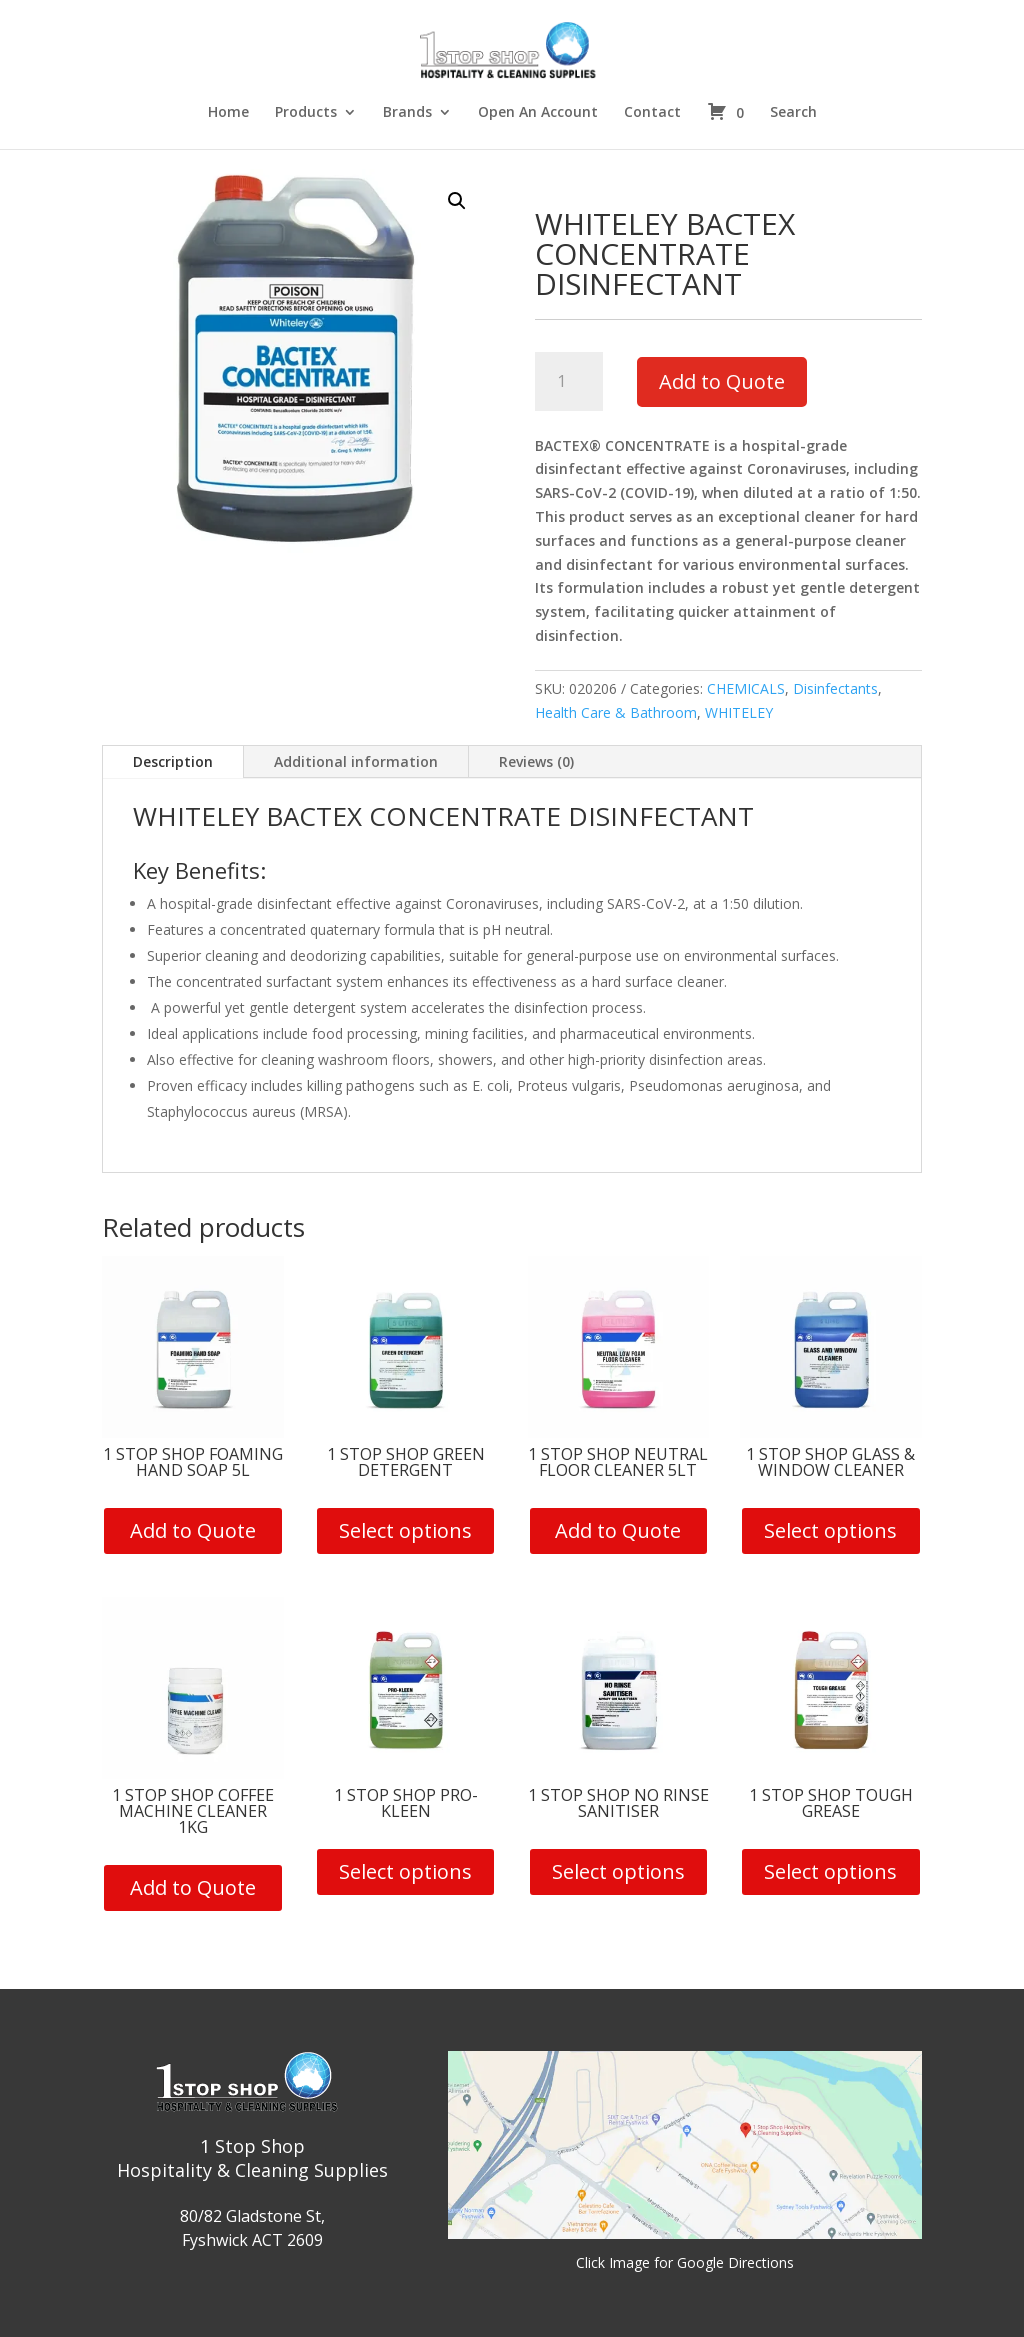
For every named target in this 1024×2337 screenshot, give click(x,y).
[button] (457, 201)
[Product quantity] (569, 381)
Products (306, 113)
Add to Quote (722, 381)
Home (228, 113)
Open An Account (538, 113)
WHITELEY (739, 712)
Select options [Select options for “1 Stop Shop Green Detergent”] (405, 1530)
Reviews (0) (536, 761)
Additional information (356, 761)
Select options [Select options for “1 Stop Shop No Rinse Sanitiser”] (618, 1871)
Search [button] (793, 113)
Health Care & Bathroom (616, 712)
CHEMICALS (746, 688)
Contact (652, 113)
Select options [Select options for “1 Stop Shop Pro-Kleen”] (405, 1871)
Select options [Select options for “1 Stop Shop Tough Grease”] (830, 1871)
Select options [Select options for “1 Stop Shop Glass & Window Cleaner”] (830, 1530)
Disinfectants (835, 688)
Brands (407, 113)
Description (173, 761)
